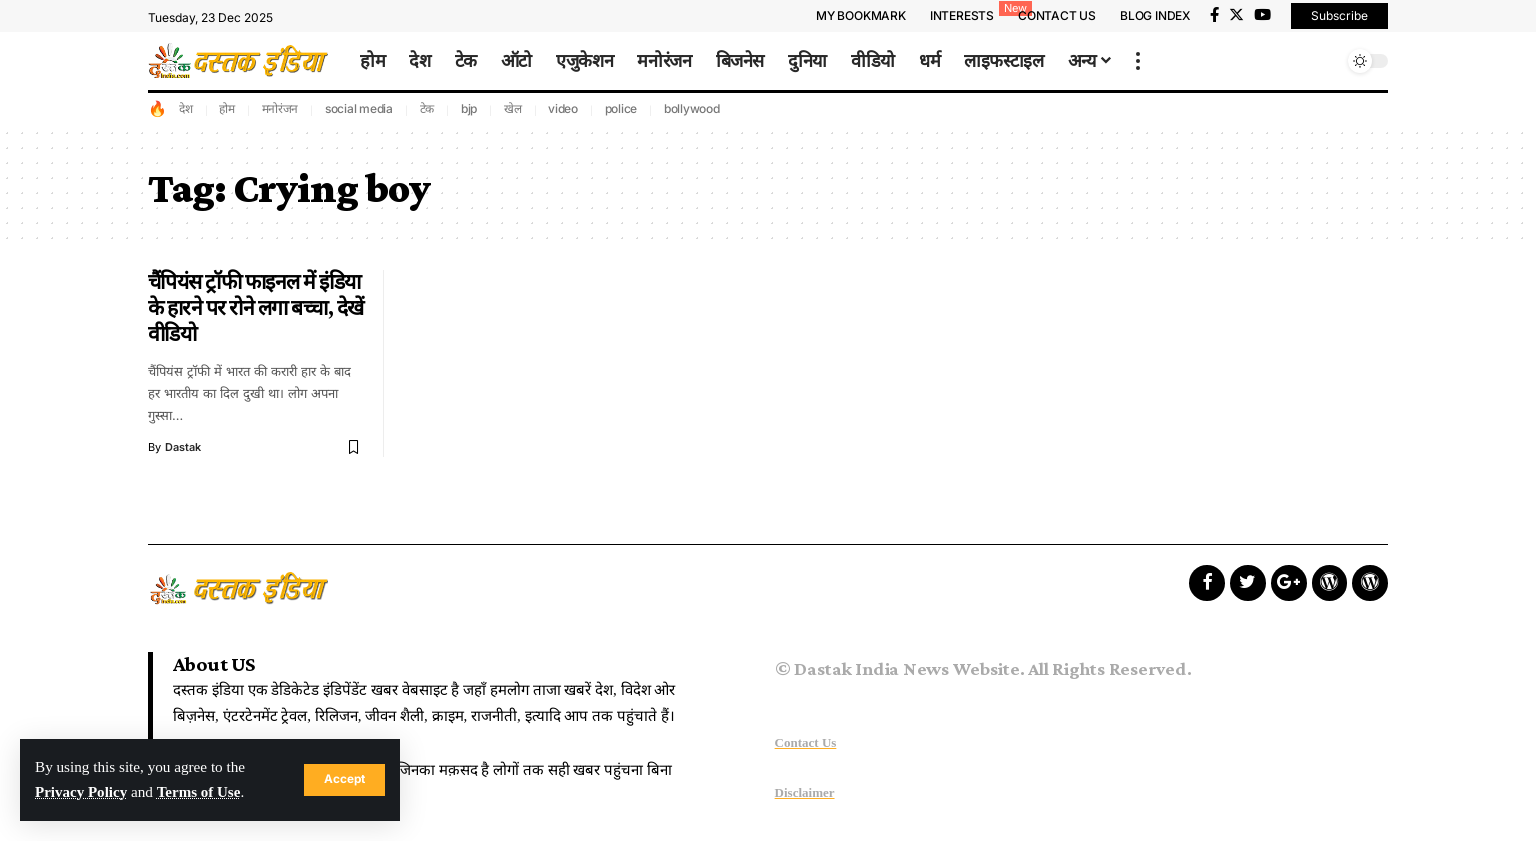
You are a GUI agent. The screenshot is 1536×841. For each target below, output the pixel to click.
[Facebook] (1214, 15)
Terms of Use (200, 792)
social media (359, 108)
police (621, 108)
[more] (1138, 61)
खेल (513, 108)
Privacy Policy (81, 792)
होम (227, 108)
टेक (427, 108)
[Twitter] (1236, 15)
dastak (183, 447)
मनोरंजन (280, 108)
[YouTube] (1262, 15)
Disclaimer (805, 792)
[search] (1323, 61)
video (563, 108)
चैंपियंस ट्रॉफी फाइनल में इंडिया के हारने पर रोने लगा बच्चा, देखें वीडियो (256, 308)
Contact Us (806, 742)
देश (186, 108)
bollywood (692, 108)
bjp (469, 108)
